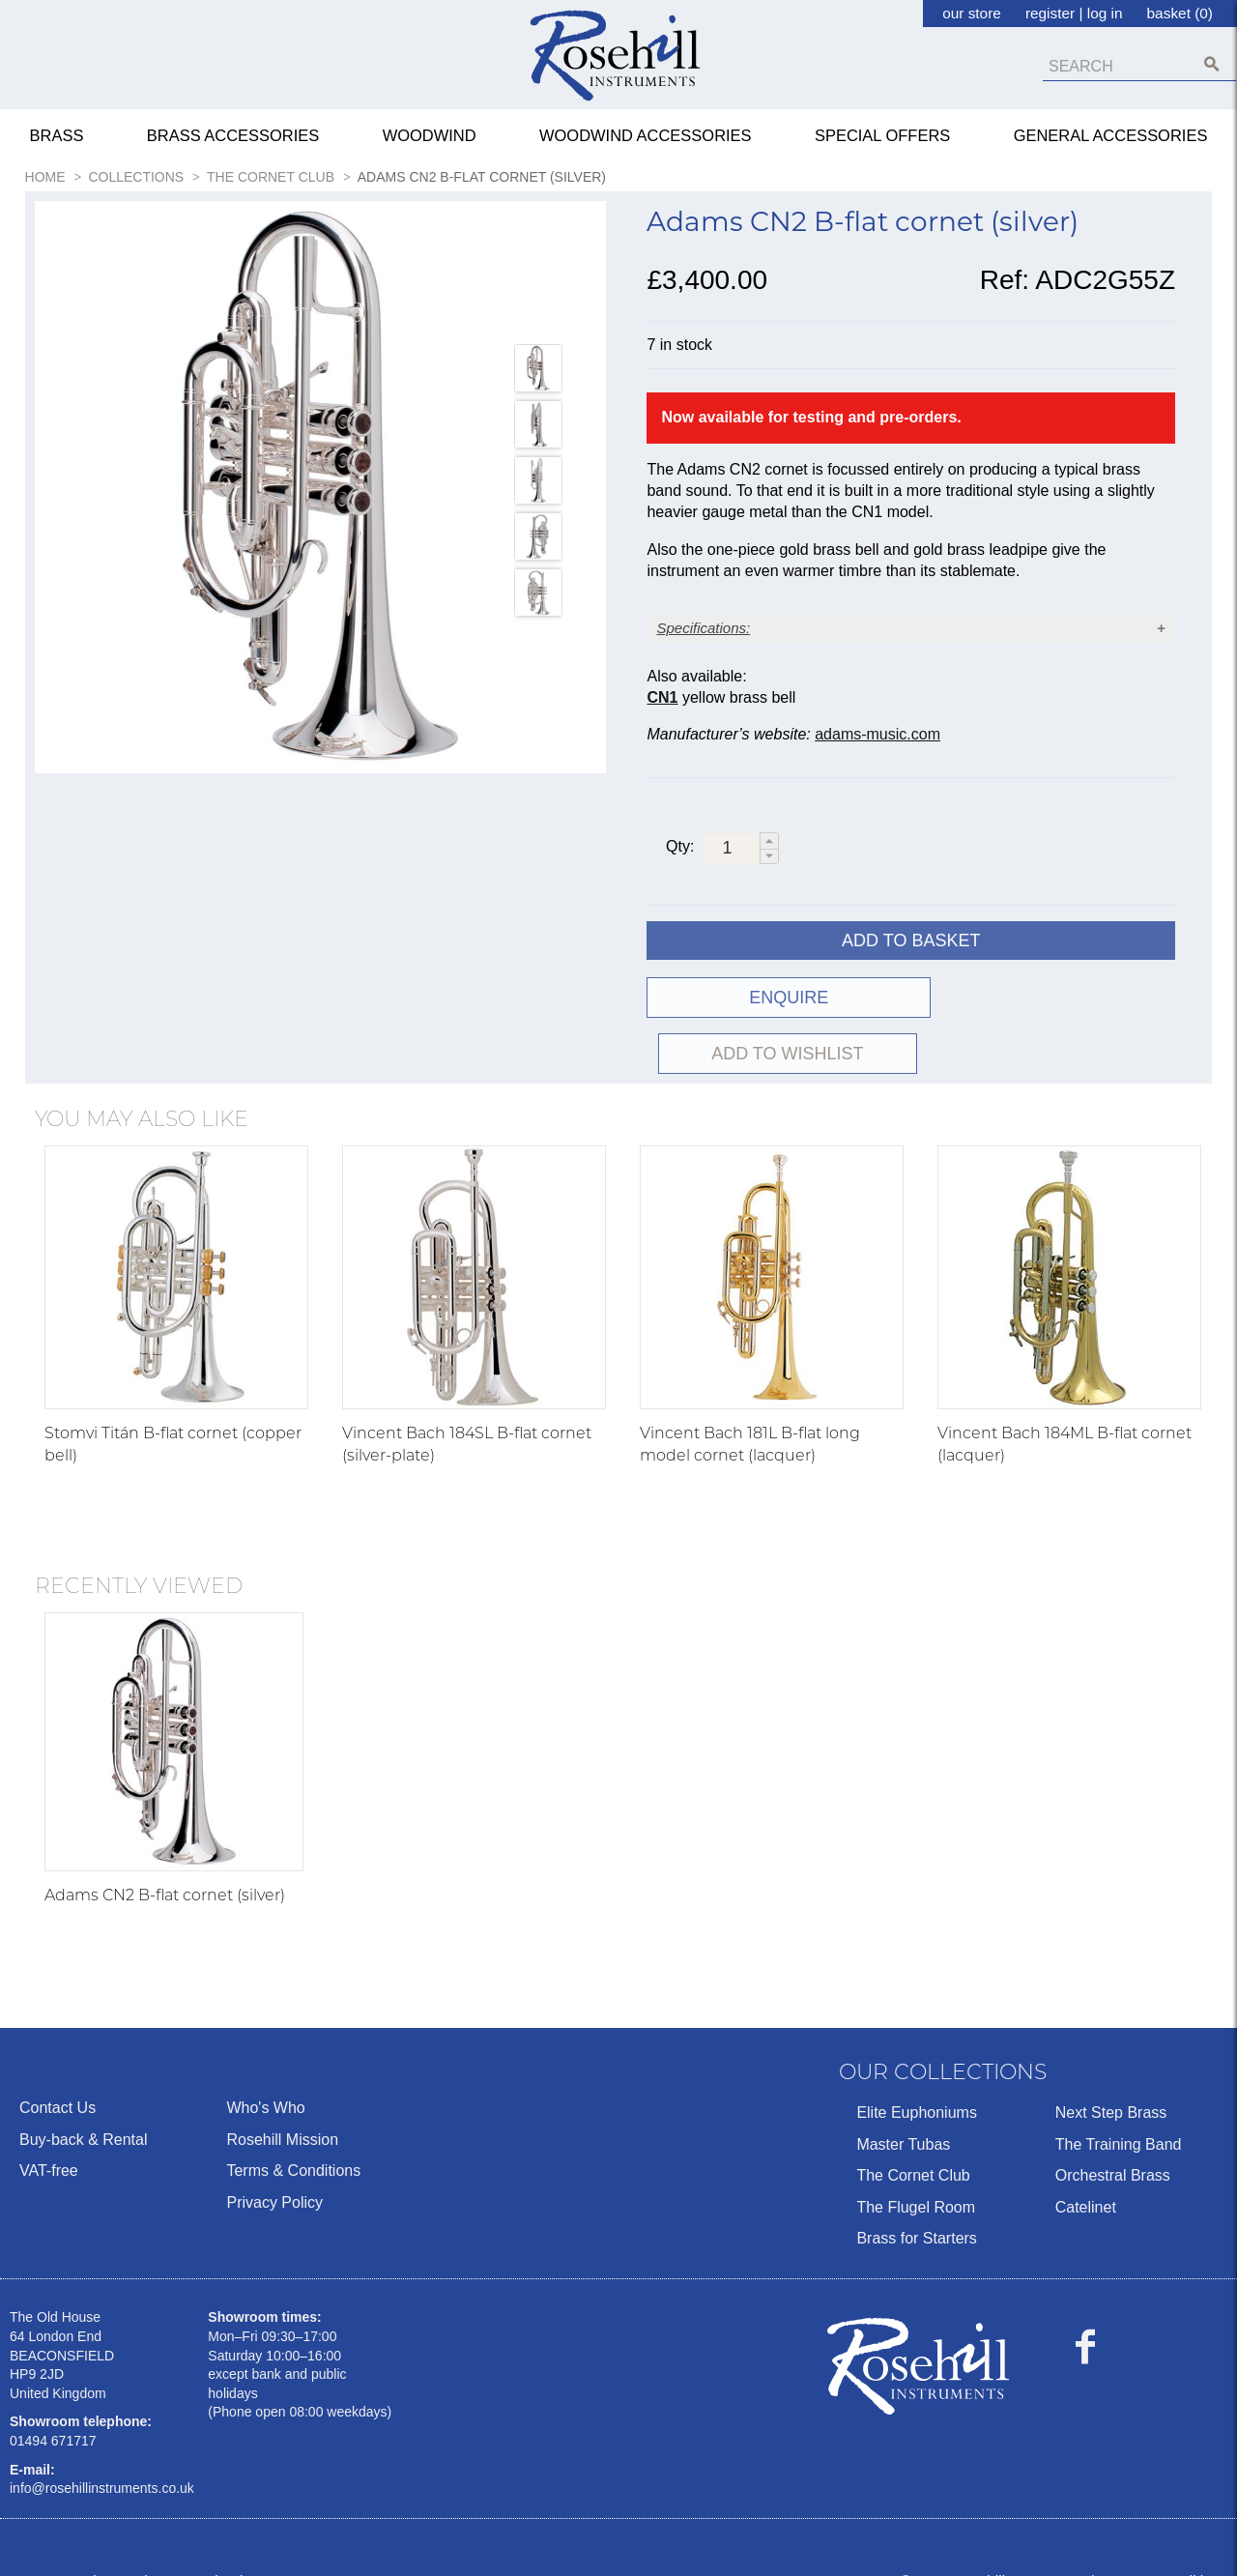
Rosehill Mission (282, 2107)
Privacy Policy (274, 2170)
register (1050, 13)
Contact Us (57, 2077)
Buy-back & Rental (83, 2107)
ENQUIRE (776, 1022)
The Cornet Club (912, 2144)
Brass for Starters (916, 2206)
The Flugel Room (915, 2175)
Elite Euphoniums (916, 2081)
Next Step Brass (1111, 2081)
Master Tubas (903, 2112)
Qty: (680, 870)
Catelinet (1085, 2175)
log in (1105, 13)
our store (971, 13)
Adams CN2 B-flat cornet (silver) (164, 1864)
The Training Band (1118, 2112)
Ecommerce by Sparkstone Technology (138, 2548)
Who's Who (265, 2077)
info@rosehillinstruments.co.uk (102, 2457)
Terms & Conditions (293, 2139)
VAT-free (48, 2139)
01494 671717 (53, 2409)
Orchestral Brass (1112, 2144)
